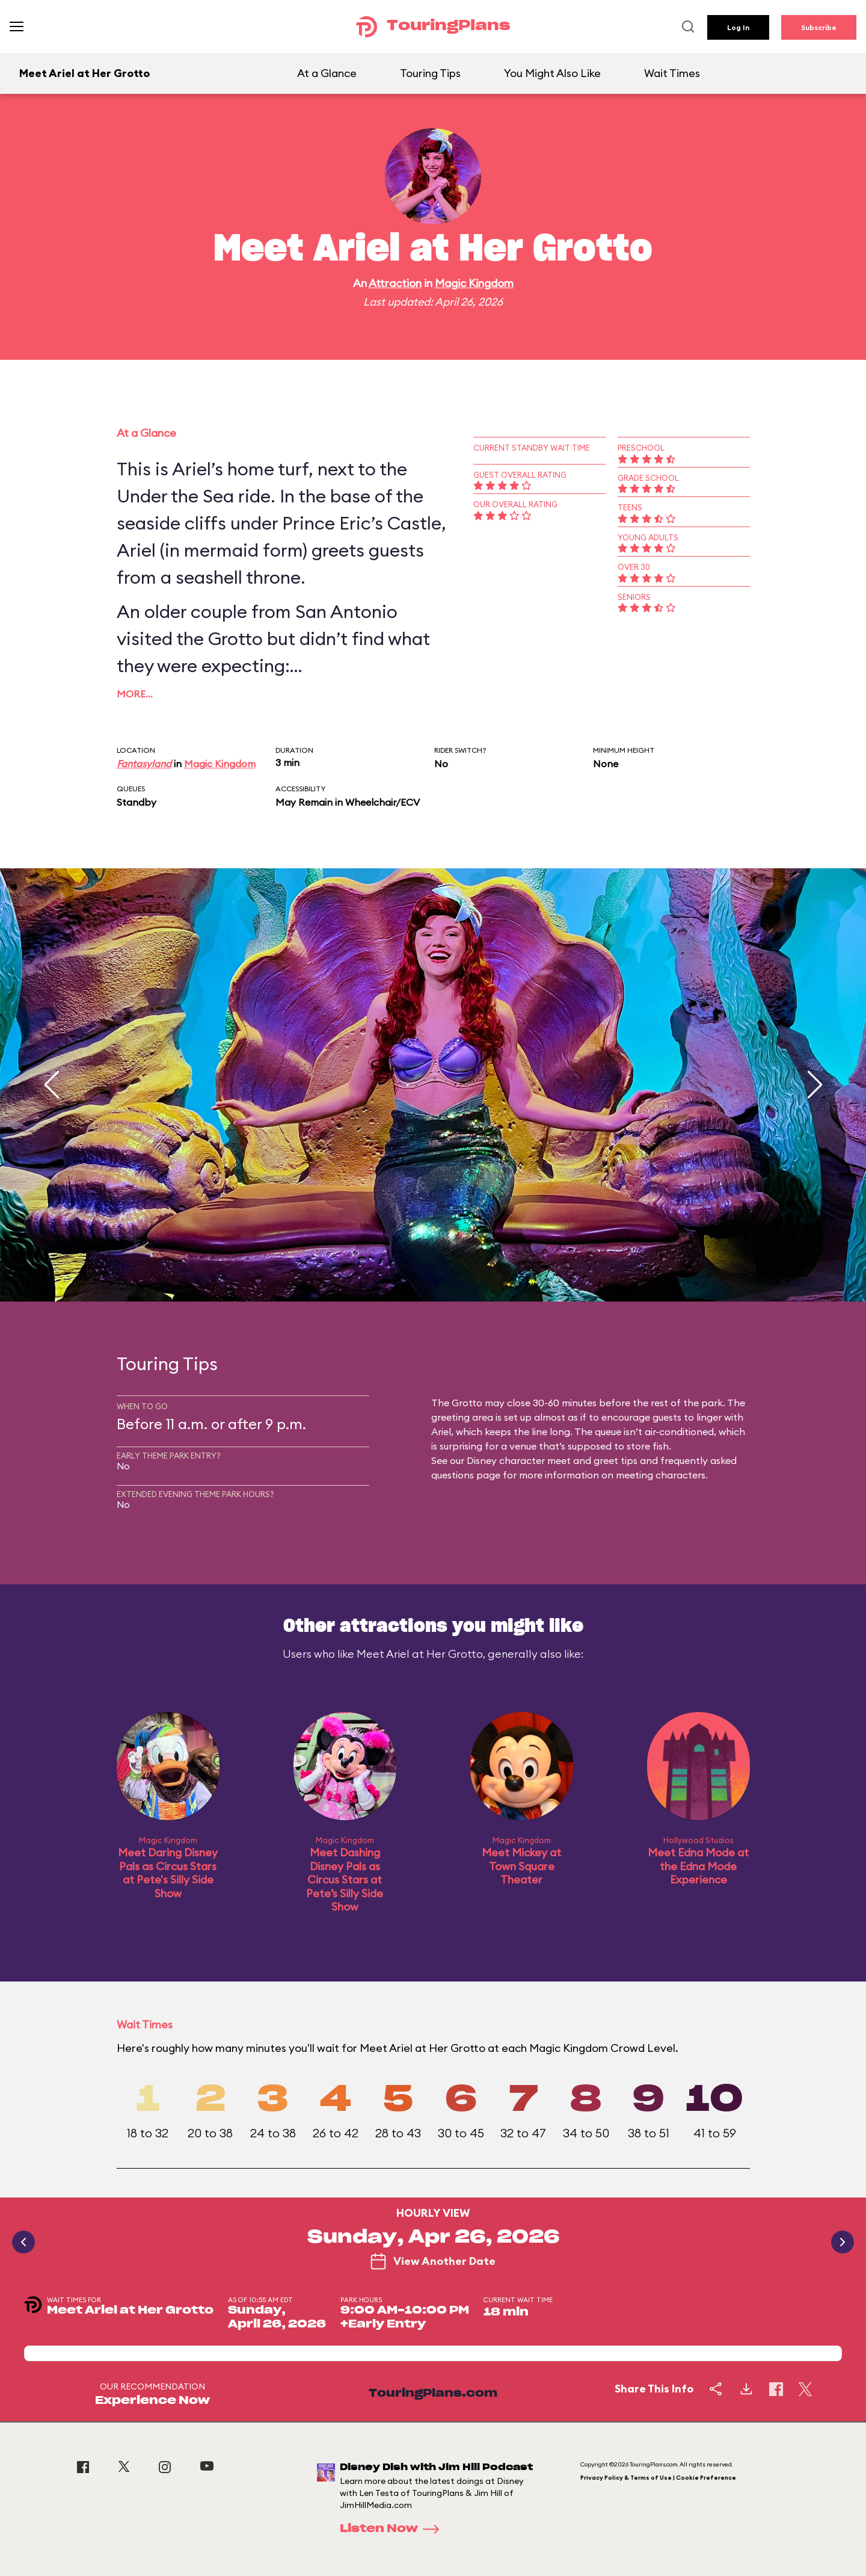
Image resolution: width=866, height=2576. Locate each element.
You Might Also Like (552, 73)
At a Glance (327, 73)
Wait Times (672, 73)
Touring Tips (430, 73)
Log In (738, 27)
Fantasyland (144, 764)
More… (135, 694)
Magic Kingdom (474, 283)
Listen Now (393, 2529)
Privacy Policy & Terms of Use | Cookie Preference (658, 2478)
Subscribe (819, 27)
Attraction (395, 283)
